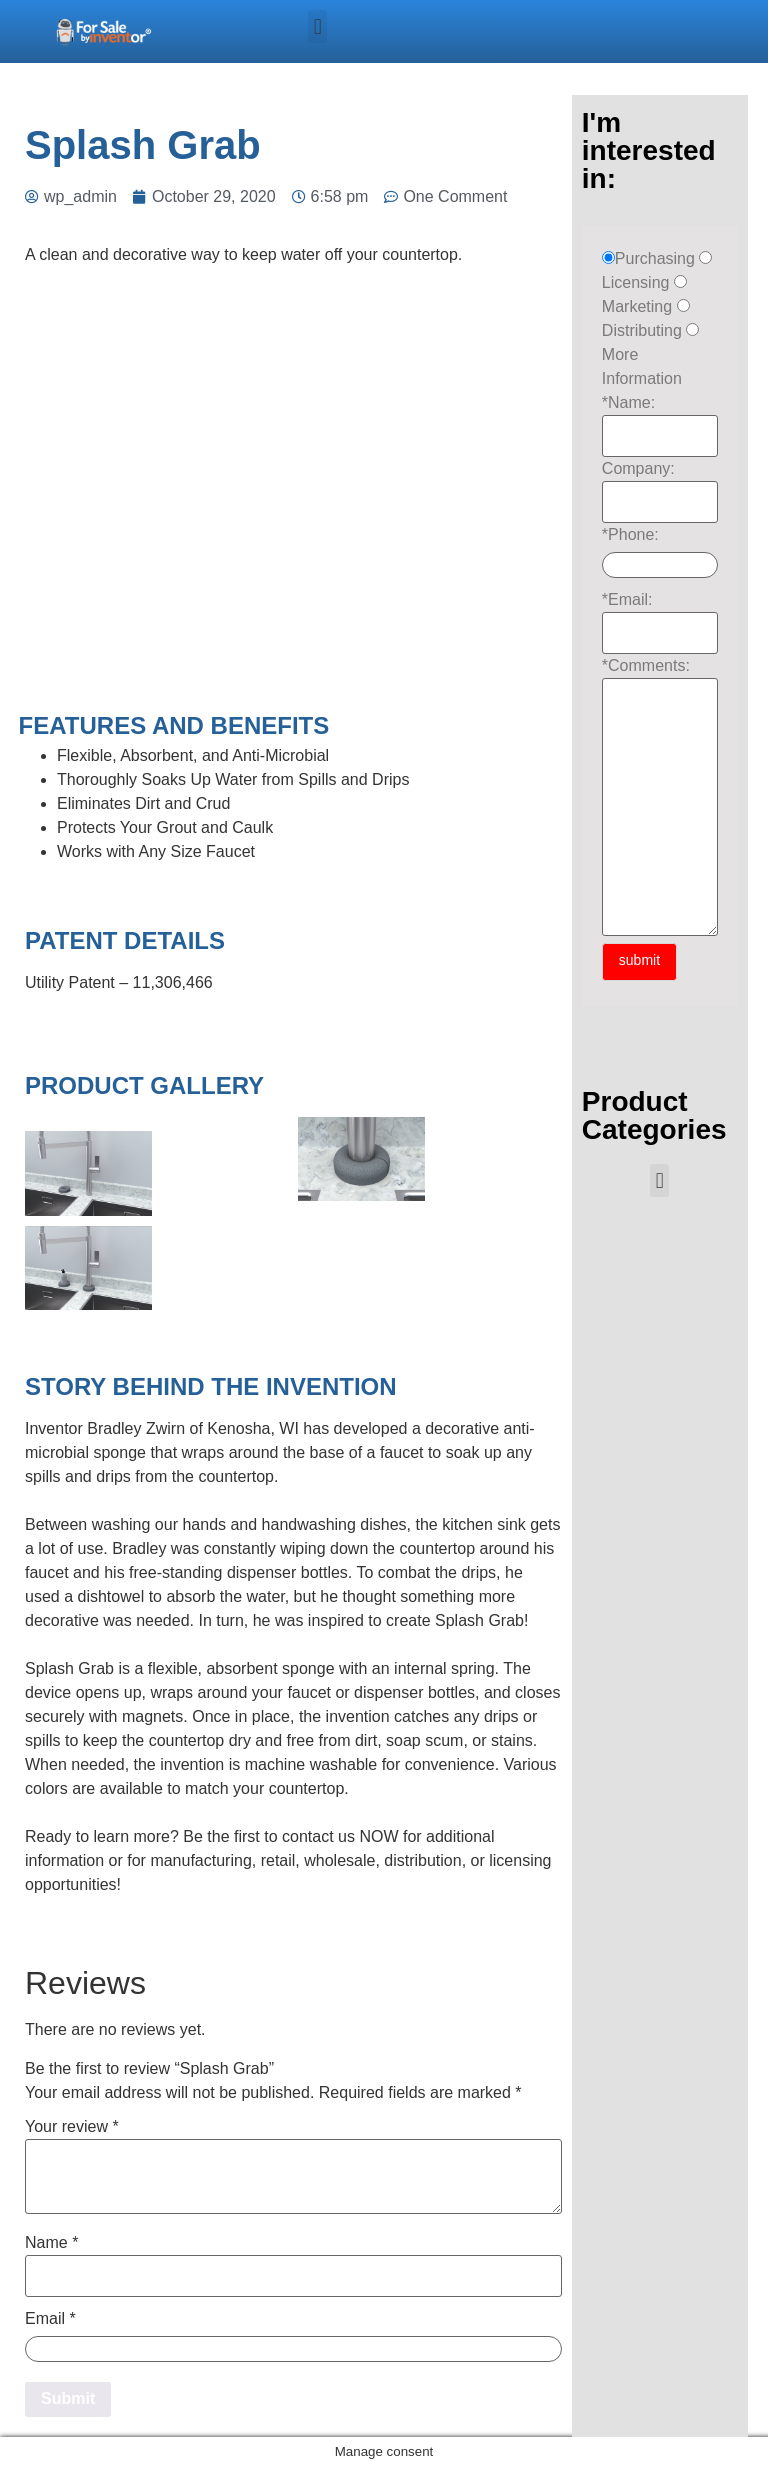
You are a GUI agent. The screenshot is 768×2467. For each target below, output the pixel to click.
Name (51, 2243)
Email (50, 2319)
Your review (72, 2127)
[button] (317, 26)
